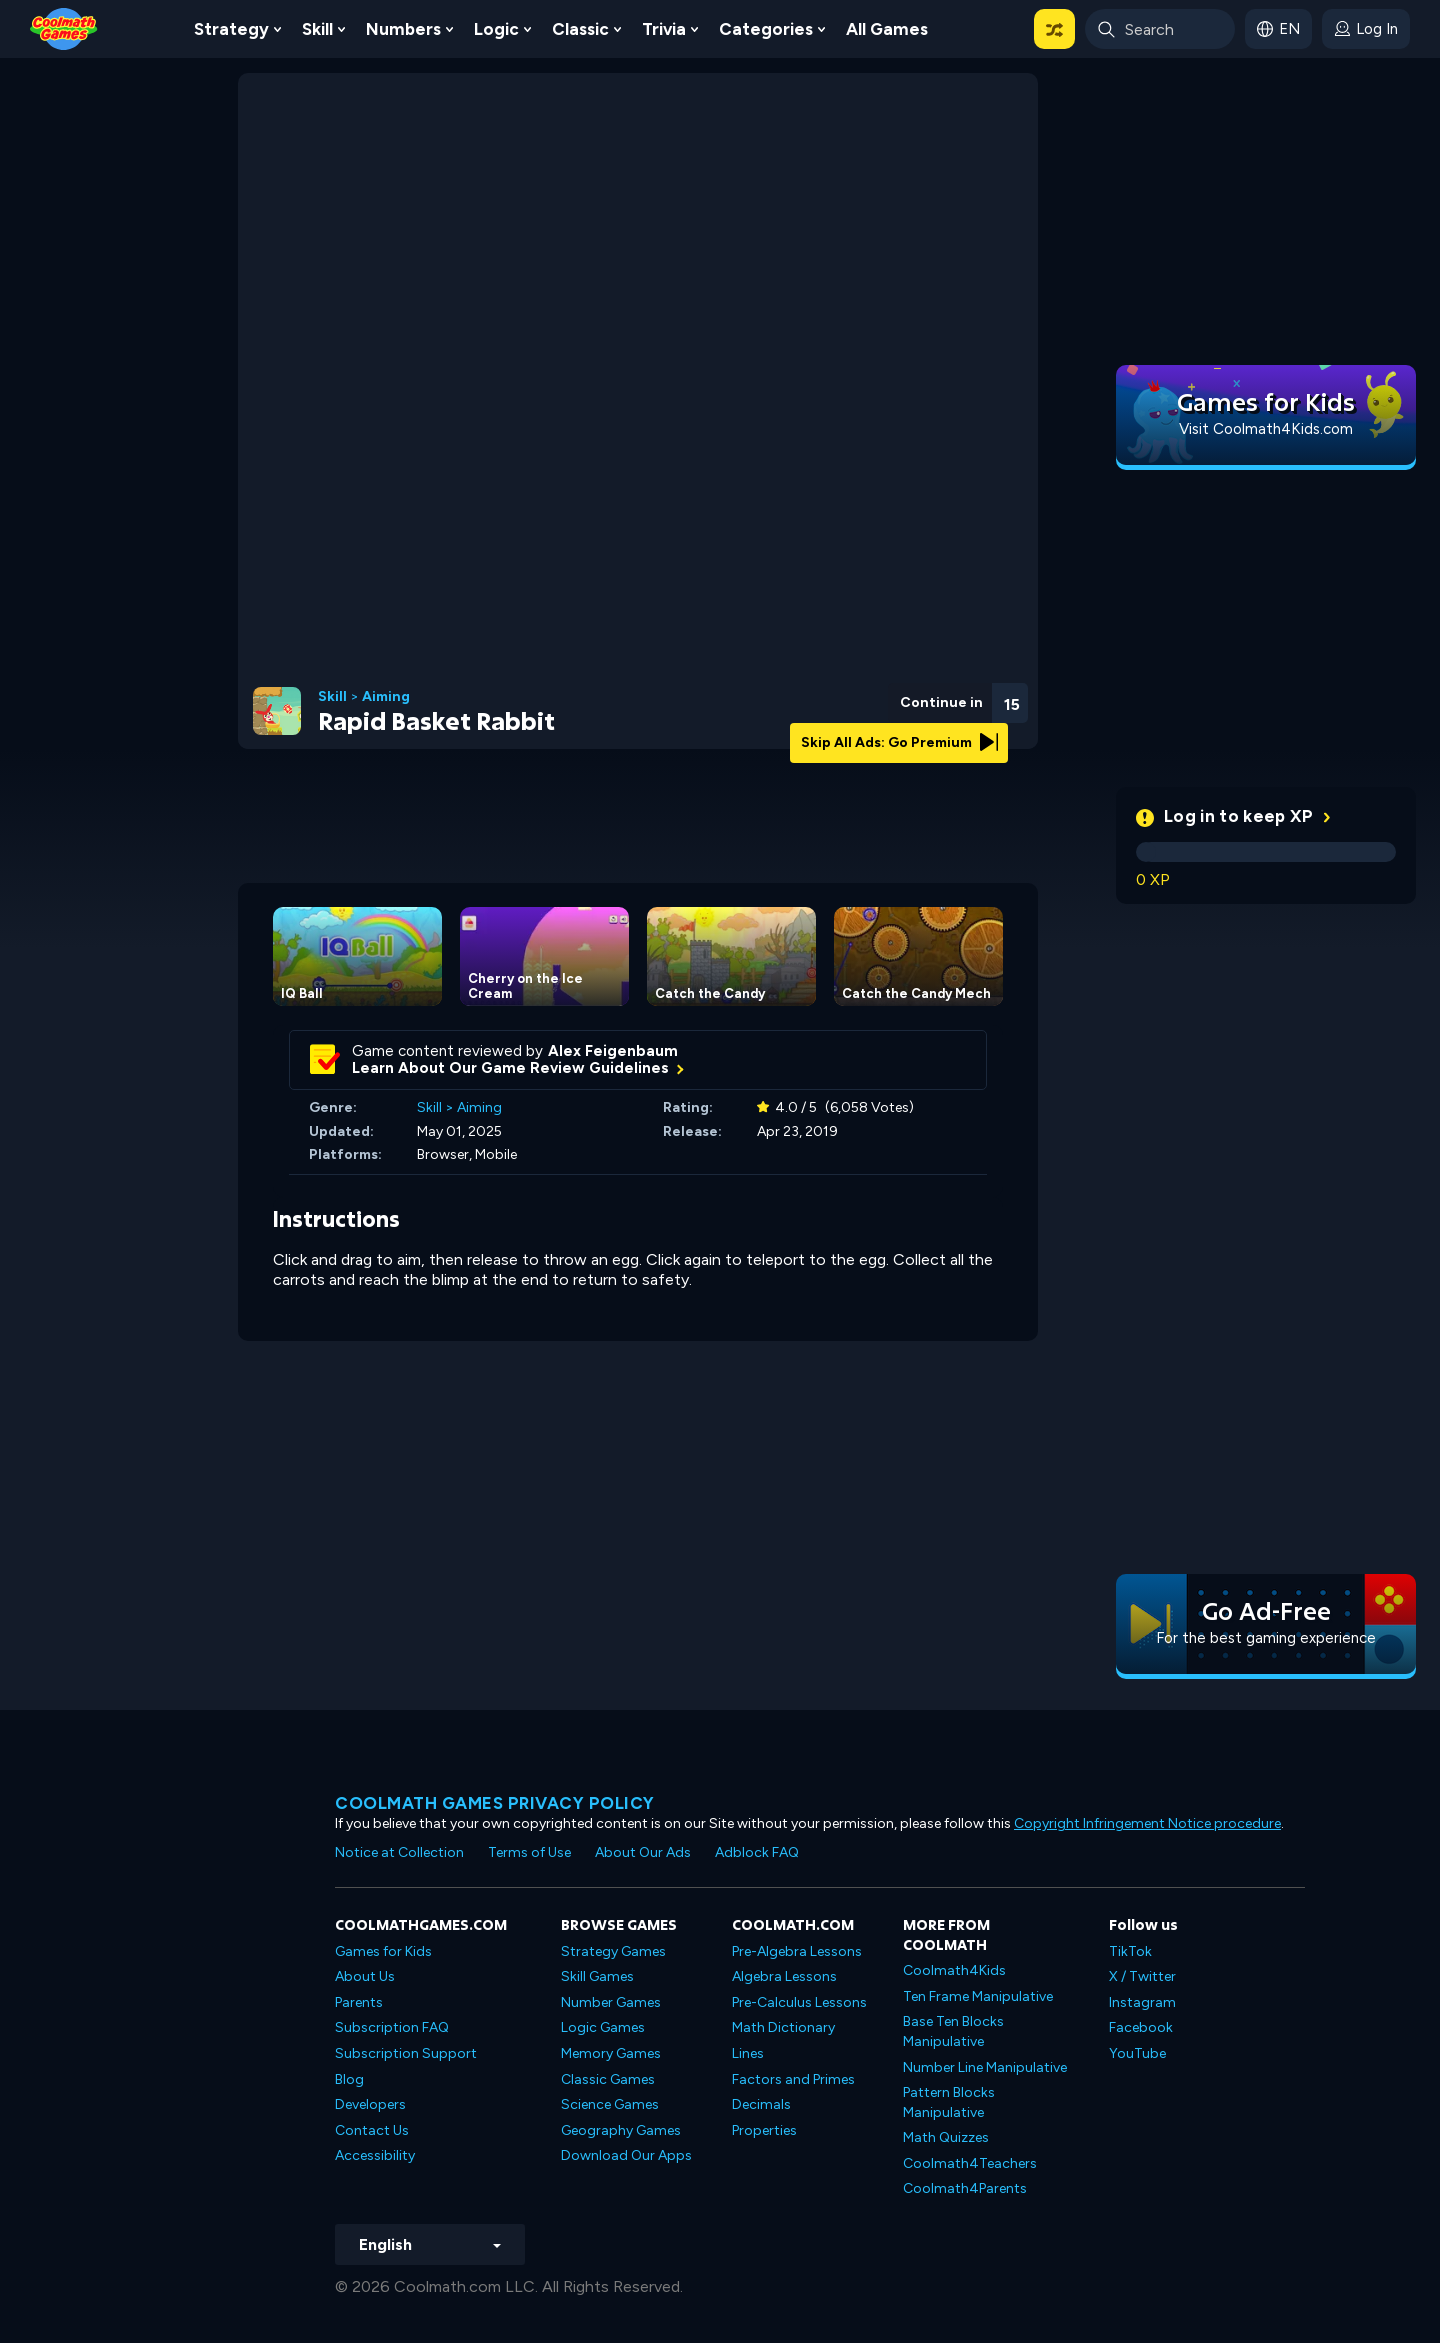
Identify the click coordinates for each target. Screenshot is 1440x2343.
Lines (748, 2053)
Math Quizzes (946, 2137)
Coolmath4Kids (954, 1970)
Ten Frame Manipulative (978, 1996)
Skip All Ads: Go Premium (899, 742)
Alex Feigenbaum (613, 1051)
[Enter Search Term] (1160, 29)
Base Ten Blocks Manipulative (953, 2031)
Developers (370, 2104)
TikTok (1130, 1951)
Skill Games (597, 1976)
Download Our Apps (626, 2155)
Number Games (611, 2002)
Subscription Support (406, 2053)
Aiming (386, 697)
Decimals (761, 2104)
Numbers (403, 29)
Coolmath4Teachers (970, 2163)
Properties (764, 2130)
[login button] (1366, 29)
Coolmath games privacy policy (495, 1803)
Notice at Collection (399, 1852)
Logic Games (603, 2027)
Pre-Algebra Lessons (797, 1951)
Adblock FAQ (757, 1852)
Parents (359, 2002)
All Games (887, 29)
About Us (365, 1976)
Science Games (610, 2104)
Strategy (231, 29)
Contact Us (372, 2130)
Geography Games (621, 2130)
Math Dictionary (783, 2027)
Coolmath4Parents (965, 2188)
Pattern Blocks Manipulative (949, 2102)
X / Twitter (1142, 1976)
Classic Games (608, 2079)
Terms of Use (529, 1852)
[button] (1054, 29)
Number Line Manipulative (985, 2067)
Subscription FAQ (392, 2027)
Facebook (1141, 2027)
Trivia (664, 29)
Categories (766, 29)
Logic (496, 29)
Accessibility (375, 2155)
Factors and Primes (793, 2079)
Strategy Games (613, 1951)
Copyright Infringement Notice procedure (1147, 1823)
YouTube (1137, 2053)
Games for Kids (383, 1951)
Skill (317, 29)
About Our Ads (643, 1852)
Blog (349, 2079)
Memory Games (611, 2053)
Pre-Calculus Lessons (799, 2002)
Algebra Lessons (784, 1976)
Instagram (1142, 2002)
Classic (580, 29)
